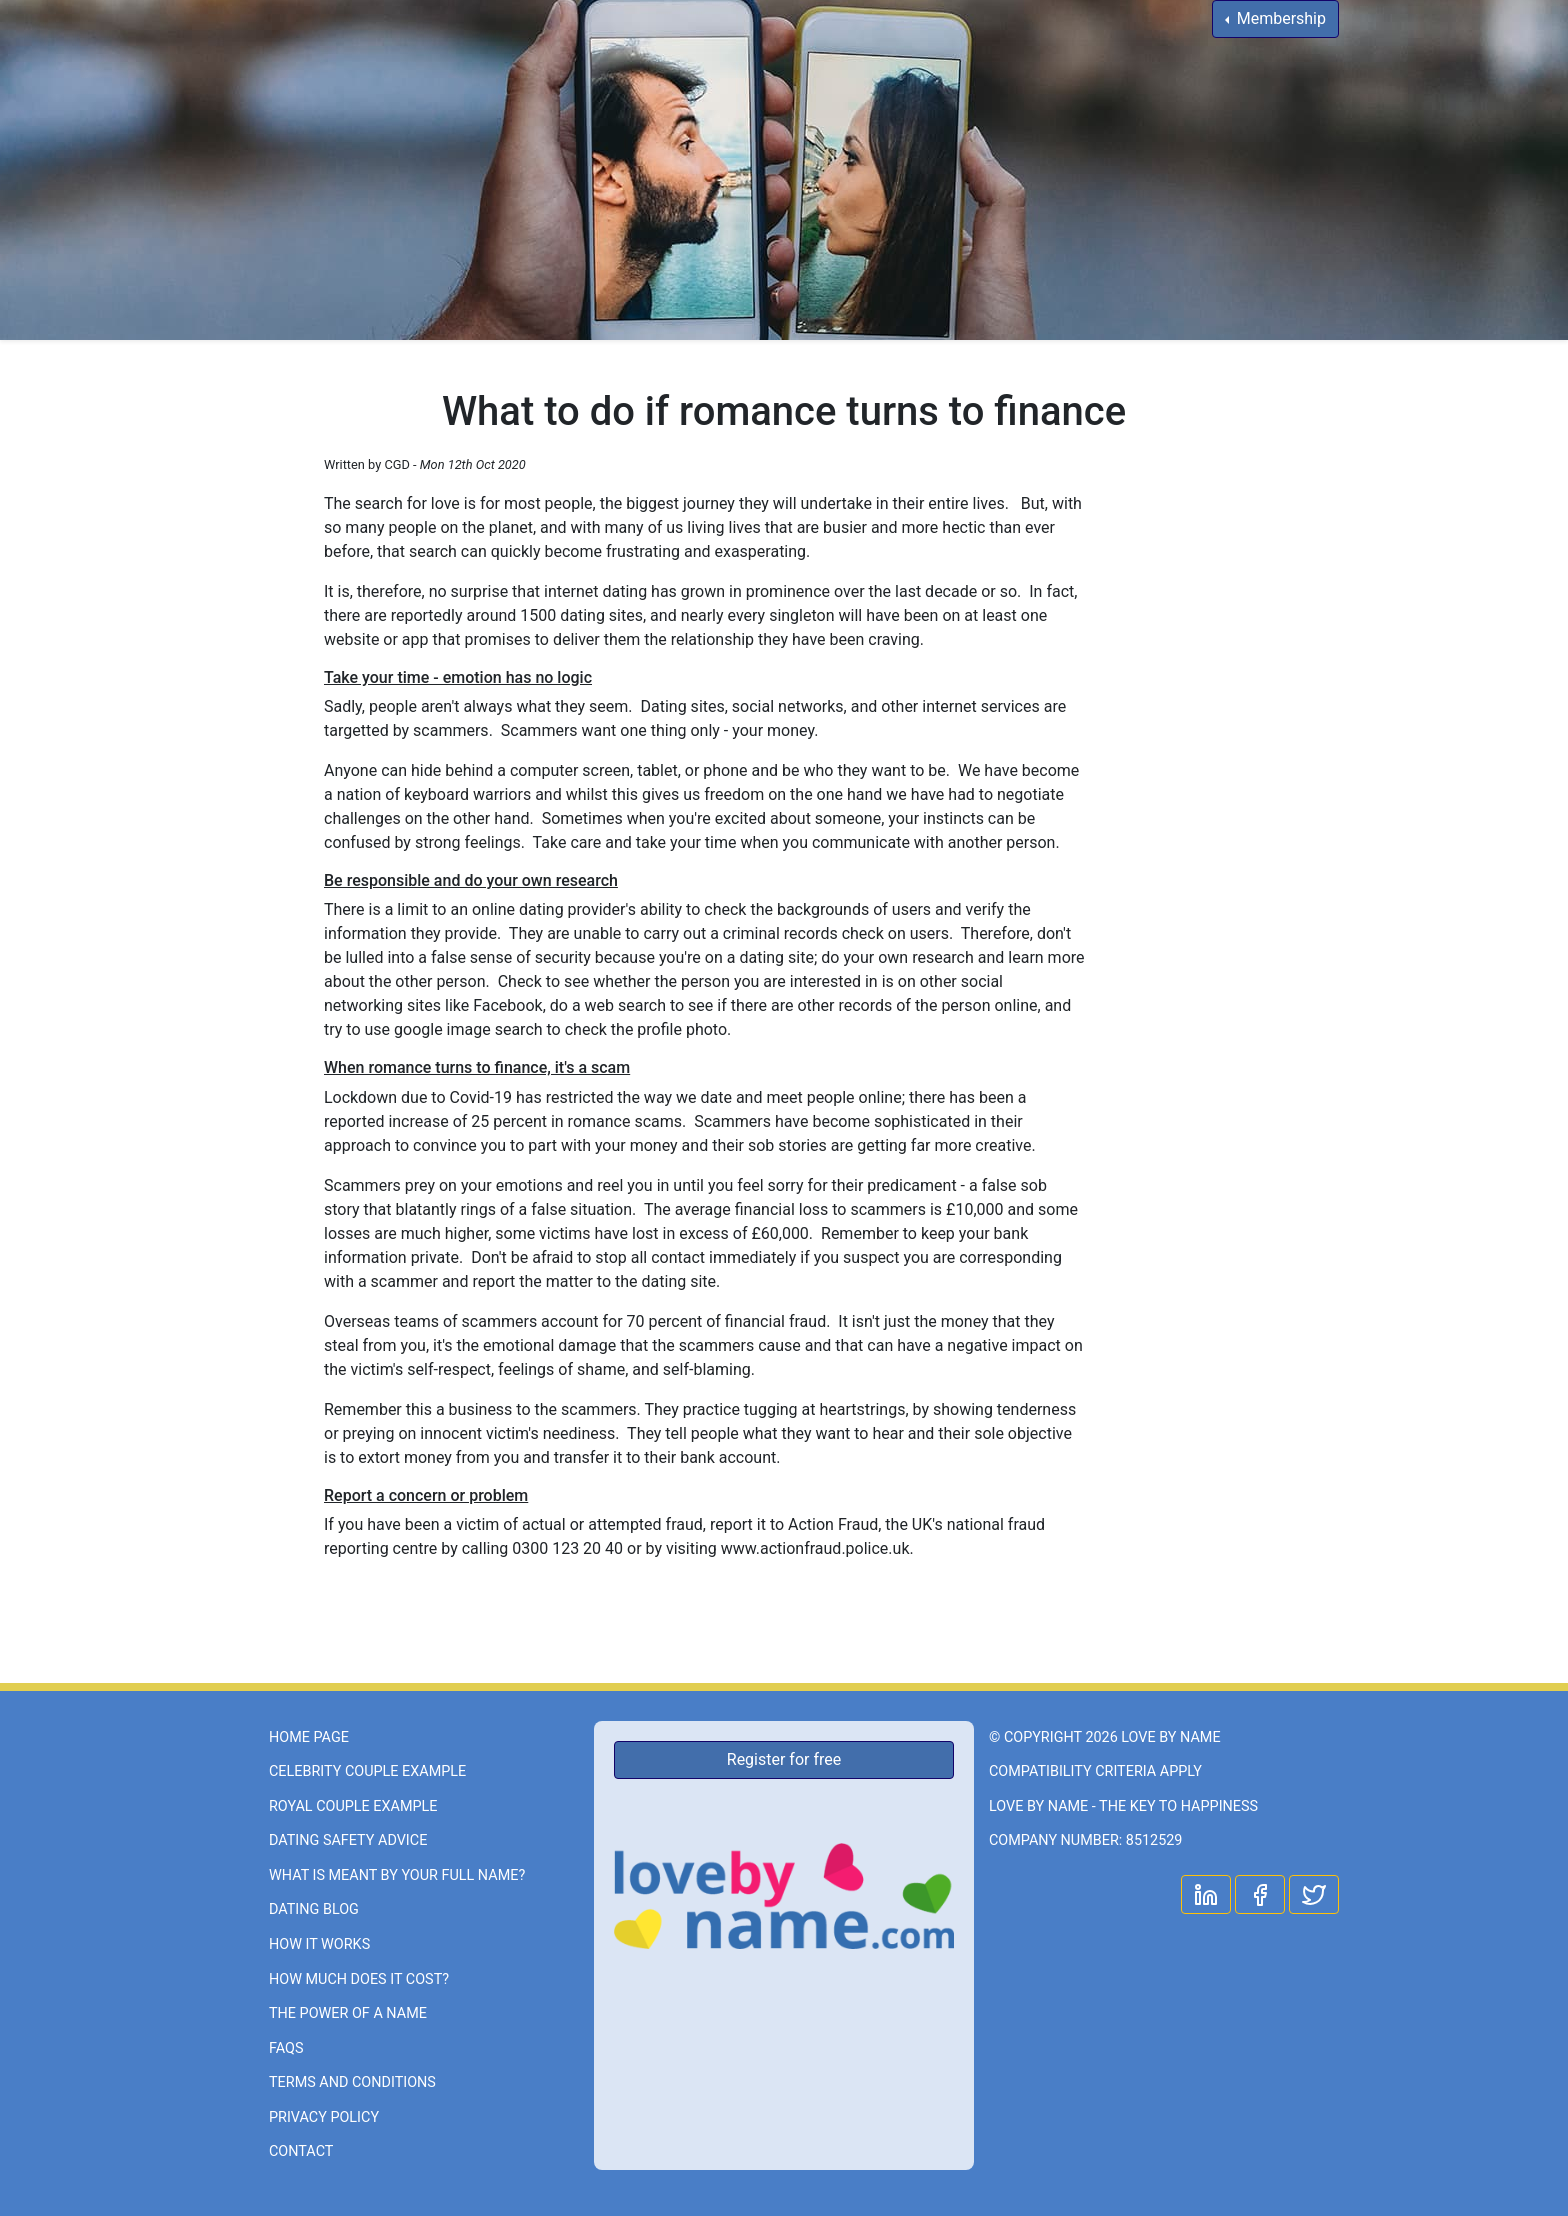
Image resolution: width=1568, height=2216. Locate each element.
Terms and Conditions (352, 2082)
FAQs (286, 2048)
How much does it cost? (359, 1979)
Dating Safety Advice (348, 1840)
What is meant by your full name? (397, 1875)
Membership (1279, 18)
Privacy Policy (324, 2117)
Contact (301, 2151)
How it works (319, 1944)
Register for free (784, 1759)
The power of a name (348, 2013)
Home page (309, 1737)
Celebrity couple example (367, 1771)
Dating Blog (314, 1909)
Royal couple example (353, 1806)
